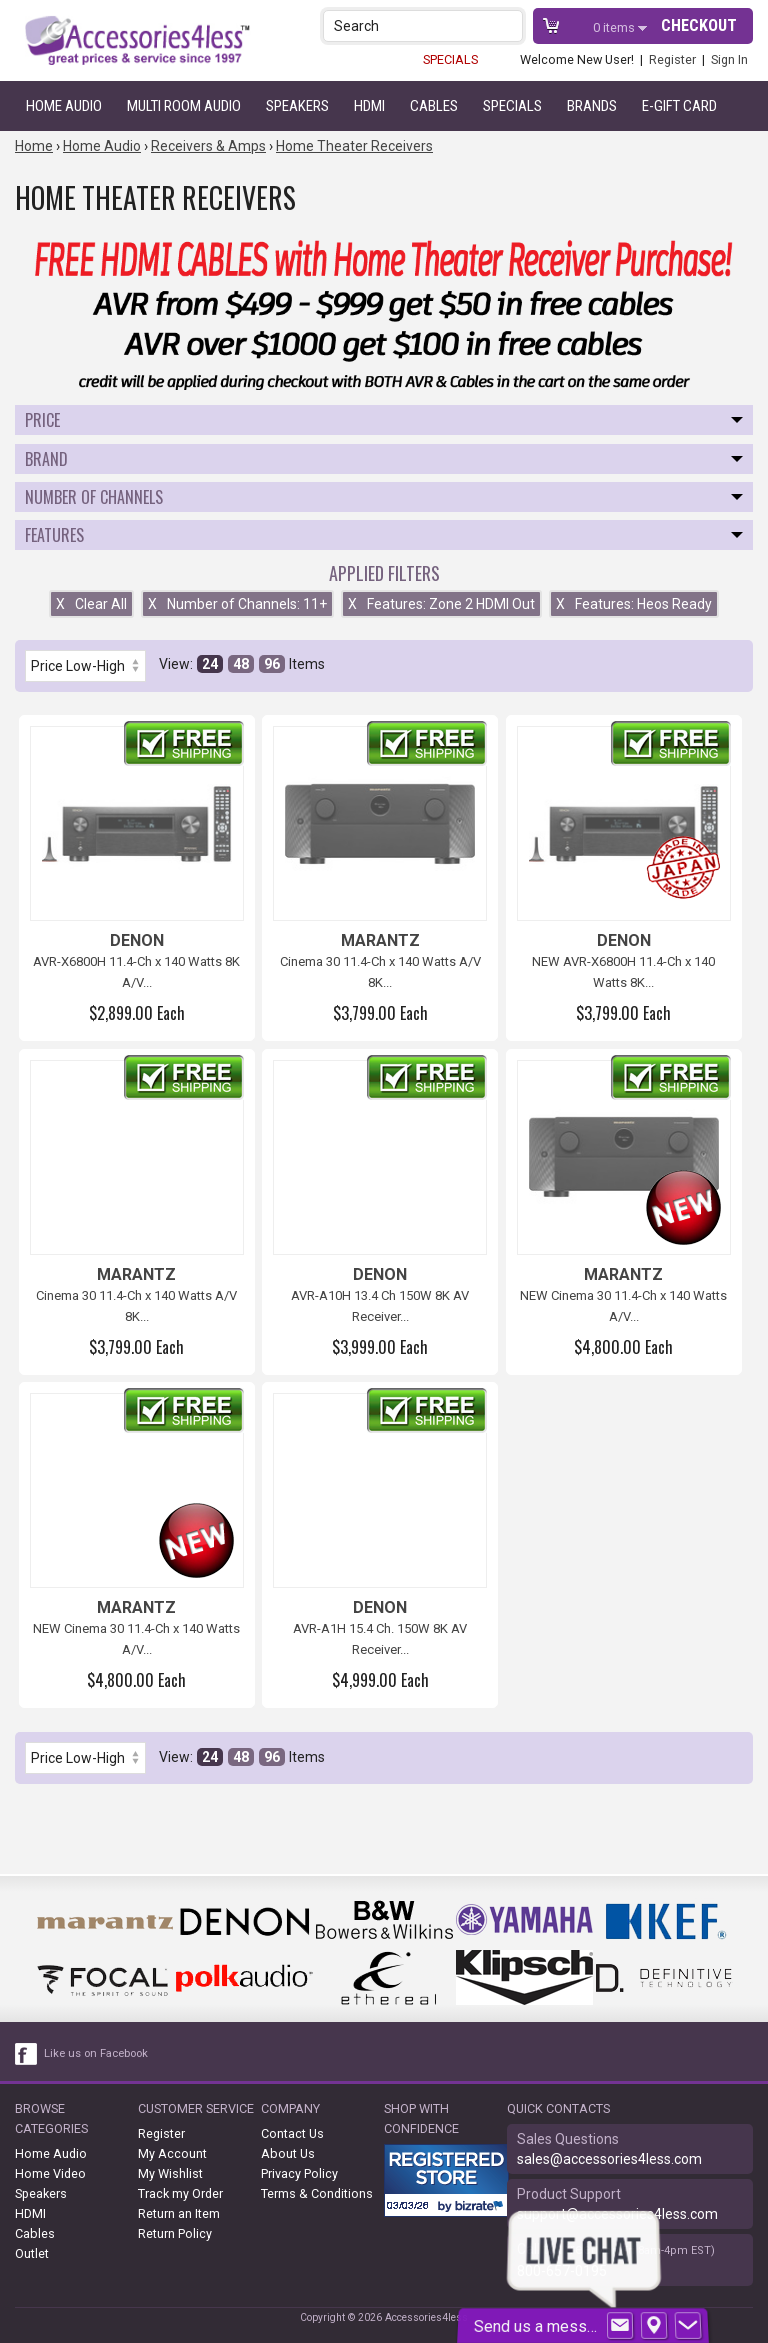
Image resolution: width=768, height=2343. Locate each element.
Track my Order (180, 2193)
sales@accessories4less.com (609, 2159)
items (615, 27)
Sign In (729, 59)
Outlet (32, 2253)
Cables (434, 106)
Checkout (699, 25)
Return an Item (179, 2213)
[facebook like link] (27, 2054)
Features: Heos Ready (634, 604)
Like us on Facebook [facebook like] (96, 2053)
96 (272, 664)
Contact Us (292, 2133)
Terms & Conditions (317, 2193)
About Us (288, 2153)
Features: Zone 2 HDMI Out (441, 604)
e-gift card (679, 106)
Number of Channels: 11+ (237, 604)
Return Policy (175, 2233)
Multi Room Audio (184, 106)
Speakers (297, 106)
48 (241, 664)
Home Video (50, 2173)
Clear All (91, 604)
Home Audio (64, 106)
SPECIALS (450, 59)
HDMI (369, 106)
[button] (509, 25)
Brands (592, 106)
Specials (512, 106)
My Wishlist (170, 2173)
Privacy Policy (299, 2173)
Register (672, 59)
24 (210, 664)
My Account (172, 2153)
